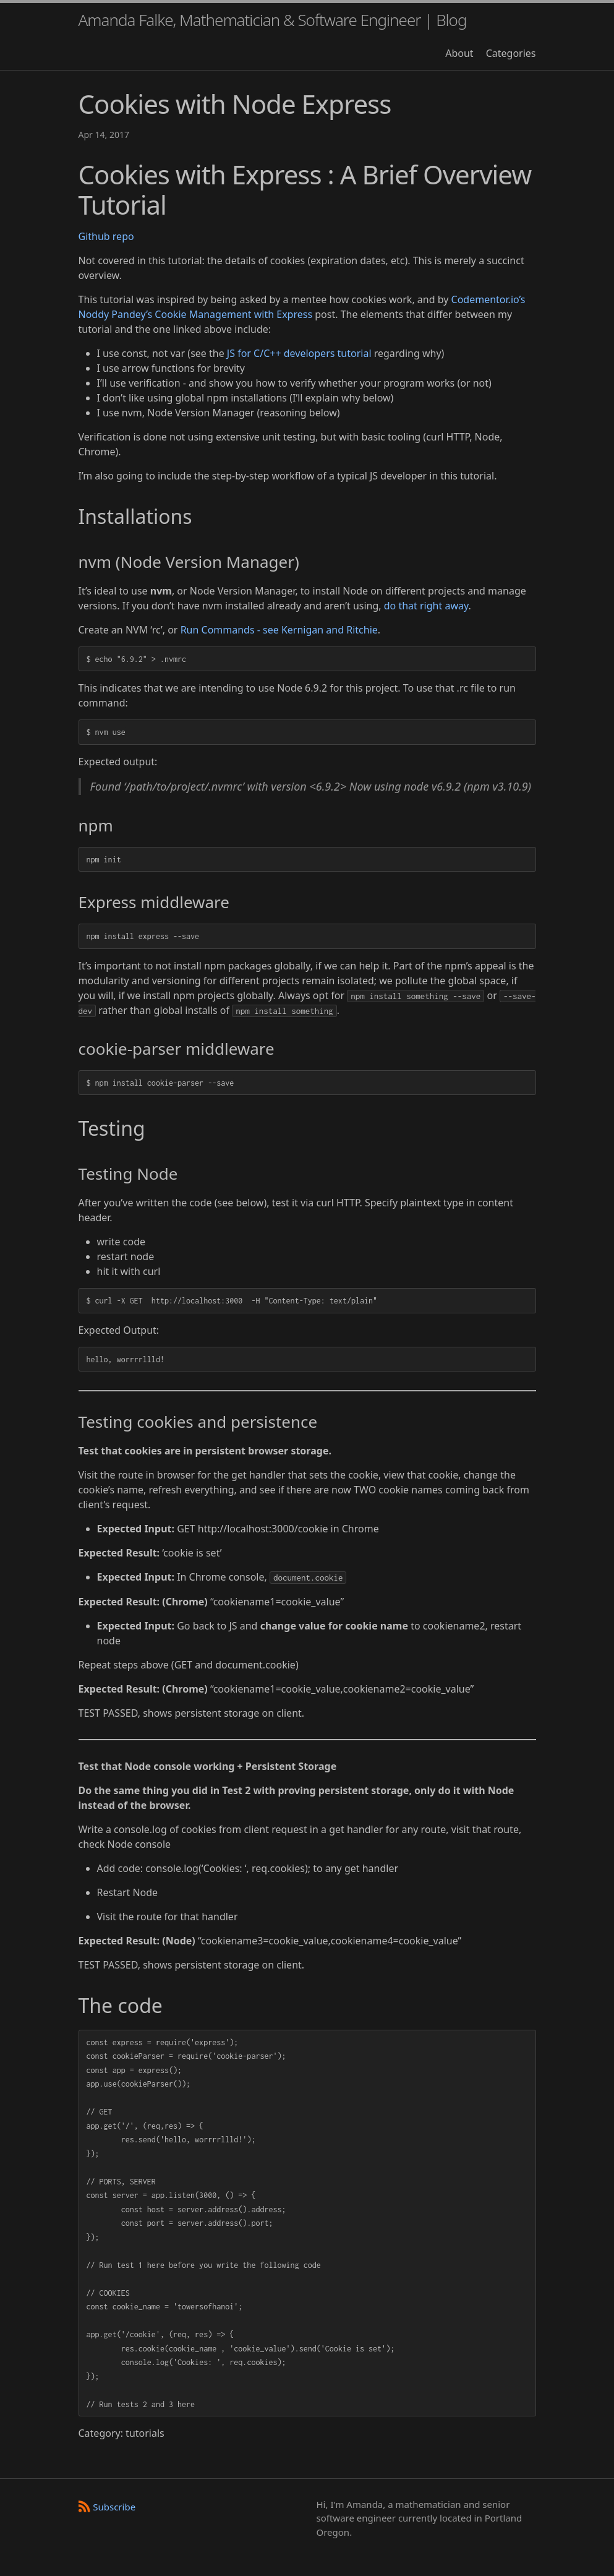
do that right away (426, 605)
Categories (511, 53)
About (459, 53)
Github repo (106, 236)
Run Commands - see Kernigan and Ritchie (279, 630)
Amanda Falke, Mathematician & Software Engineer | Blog (273, 20)
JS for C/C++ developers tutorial (299, 353)
